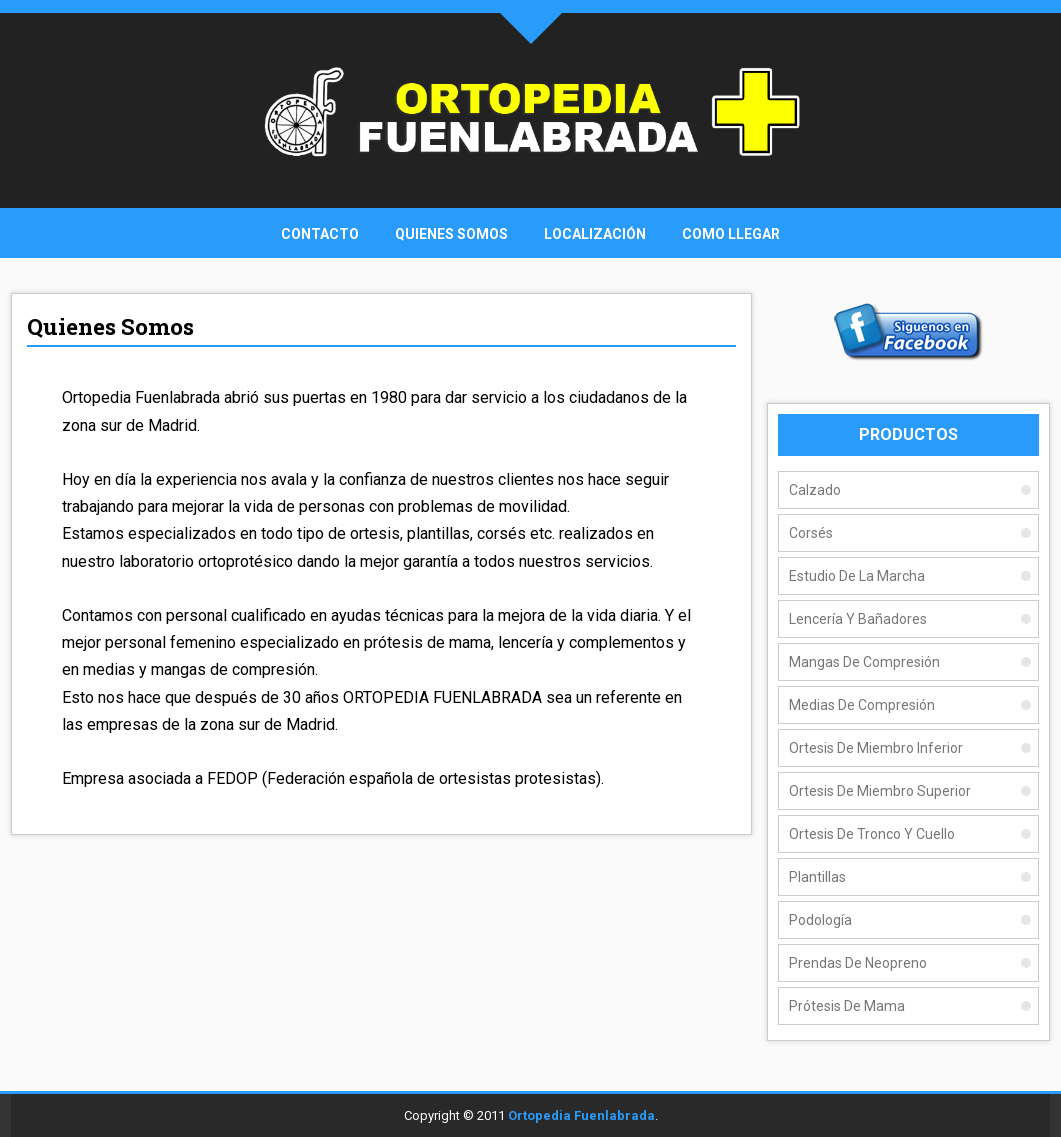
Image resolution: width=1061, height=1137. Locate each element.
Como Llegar (731, 234)
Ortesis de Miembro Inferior (876, 748)
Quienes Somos (451, 234)
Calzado (815, 490)
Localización (595, 234)
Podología (820, 920)
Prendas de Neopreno (858, 963)
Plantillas (817, 877)
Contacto (320, 234)
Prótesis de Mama (847, 1006)
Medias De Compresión (862, 705)
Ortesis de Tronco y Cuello (872, 834)
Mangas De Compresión (864, 662)
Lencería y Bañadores (858, 619)
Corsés (811, 533)
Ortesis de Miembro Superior (880, 791)
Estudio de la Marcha (857, 576)
